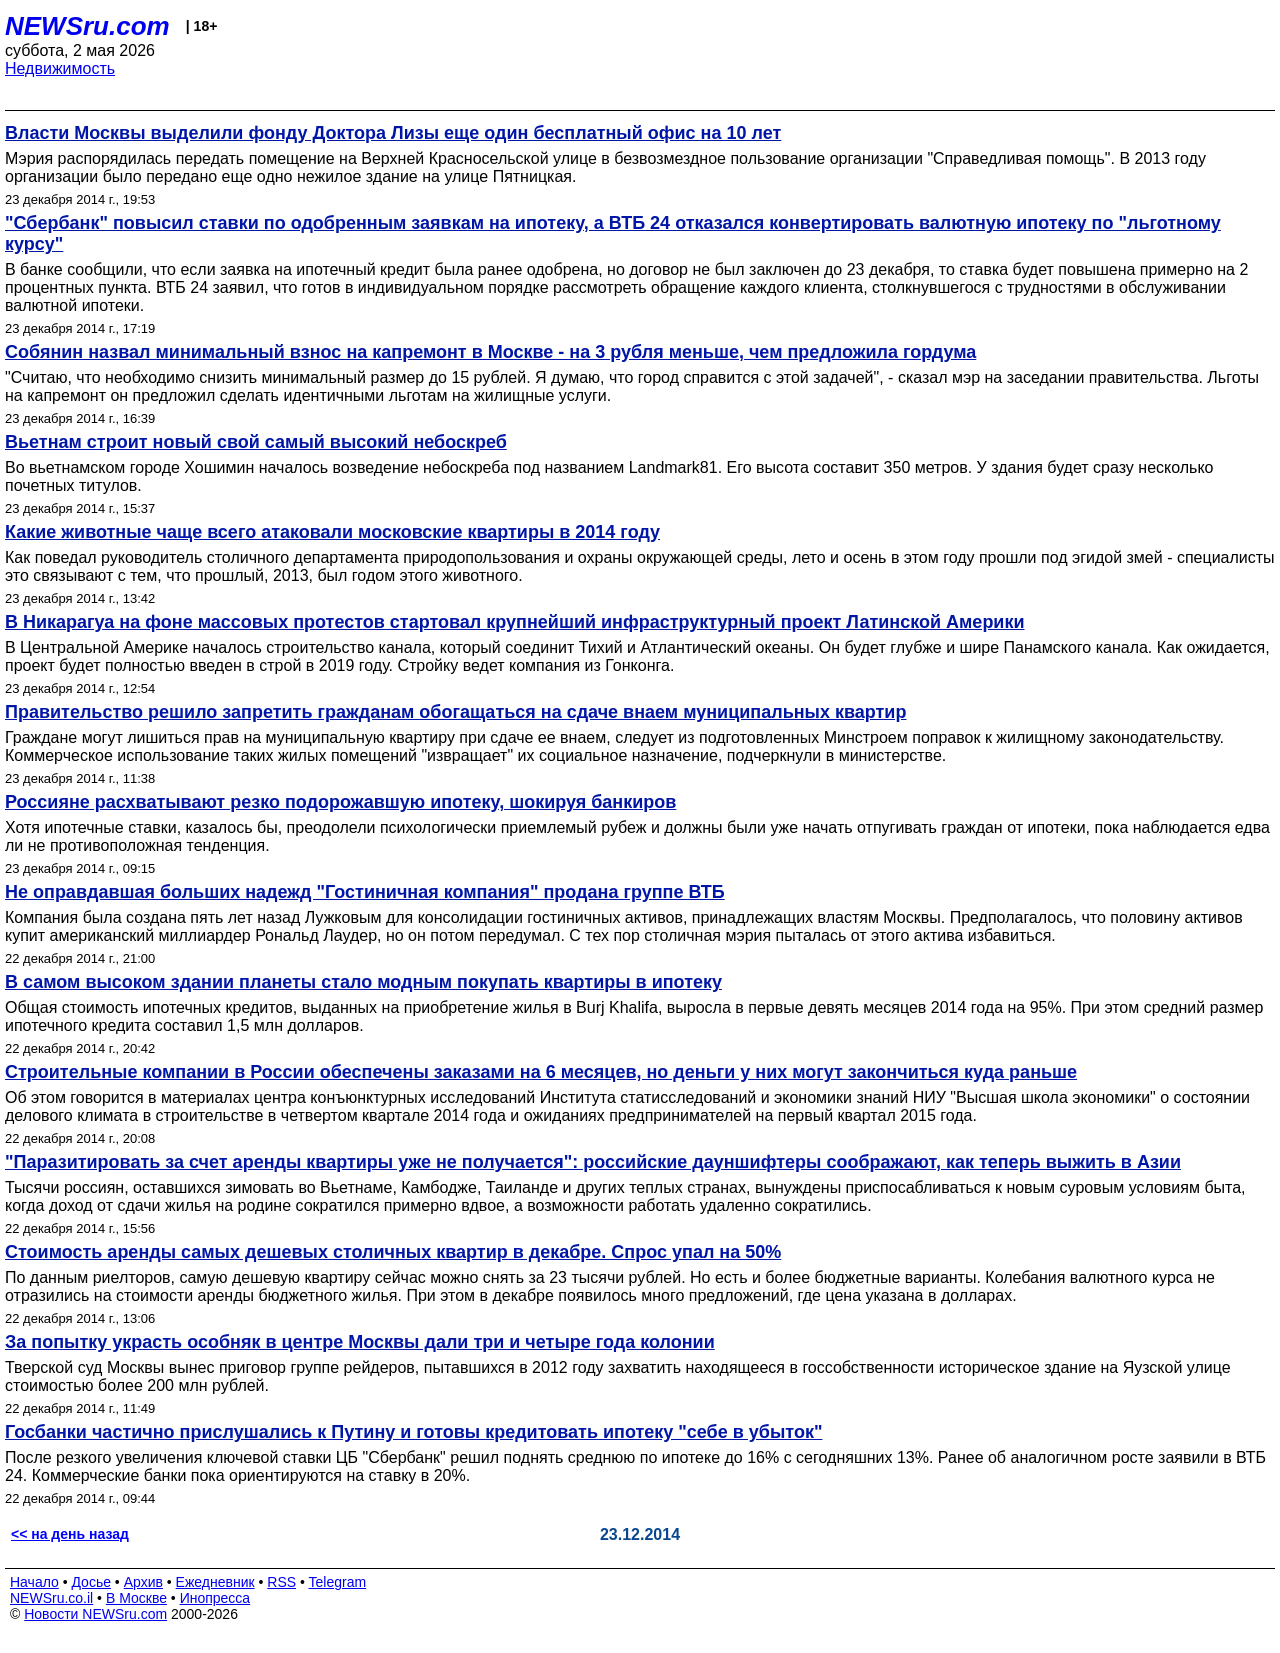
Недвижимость (60, 68)
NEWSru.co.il (51, 1598)
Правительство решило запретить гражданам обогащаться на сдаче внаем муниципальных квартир (455, 712)
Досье (91, 1582)
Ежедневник (215, 1582)
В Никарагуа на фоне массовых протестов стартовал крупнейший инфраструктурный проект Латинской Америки (515, 622)
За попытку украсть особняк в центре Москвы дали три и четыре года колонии (360, 1342)
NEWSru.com (87, 26)
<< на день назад (70, 1534)
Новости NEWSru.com (95, 1614)
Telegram (338, 1582)
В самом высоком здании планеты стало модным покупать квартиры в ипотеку (363, 982)
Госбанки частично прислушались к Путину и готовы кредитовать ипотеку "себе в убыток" (413, 1432)
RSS (281, 1582)
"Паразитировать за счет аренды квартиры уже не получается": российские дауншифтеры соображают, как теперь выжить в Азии (593, 1162)
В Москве (136, 1598)
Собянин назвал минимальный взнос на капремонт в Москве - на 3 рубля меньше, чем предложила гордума (490, 352)
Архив (143, 1582)
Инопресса (215, 1598)
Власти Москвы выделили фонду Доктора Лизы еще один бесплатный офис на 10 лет (393, 133)
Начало (34, 1582)
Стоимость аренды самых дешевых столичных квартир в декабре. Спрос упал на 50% (393, 1252)
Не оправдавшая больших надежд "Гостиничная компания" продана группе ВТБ (365, 892)
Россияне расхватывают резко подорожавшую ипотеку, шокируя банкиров (340, 802)
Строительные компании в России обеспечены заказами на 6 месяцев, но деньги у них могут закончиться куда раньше (541, 1072)
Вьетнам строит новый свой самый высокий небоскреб (256, 442)
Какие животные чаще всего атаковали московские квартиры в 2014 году (332, 532)
